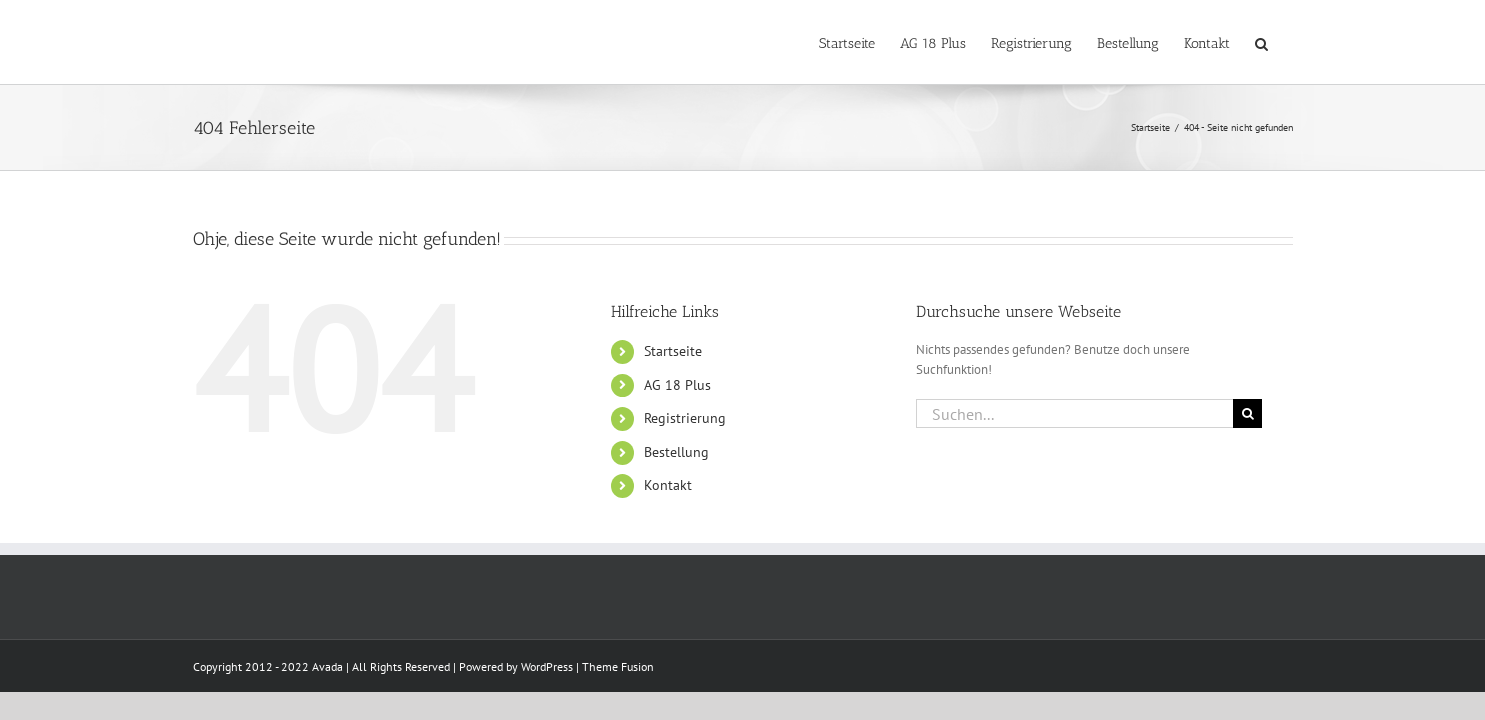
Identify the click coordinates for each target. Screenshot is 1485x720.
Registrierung (685, 418)
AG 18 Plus (677, 385)
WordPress (547, 666)
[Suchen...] (1075, 413)
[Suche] (1247, 413)
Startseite (673, 351)
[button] (1286, 42)
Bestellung (676, 452)
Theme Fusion (618, 666)
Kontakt (668, 485)
